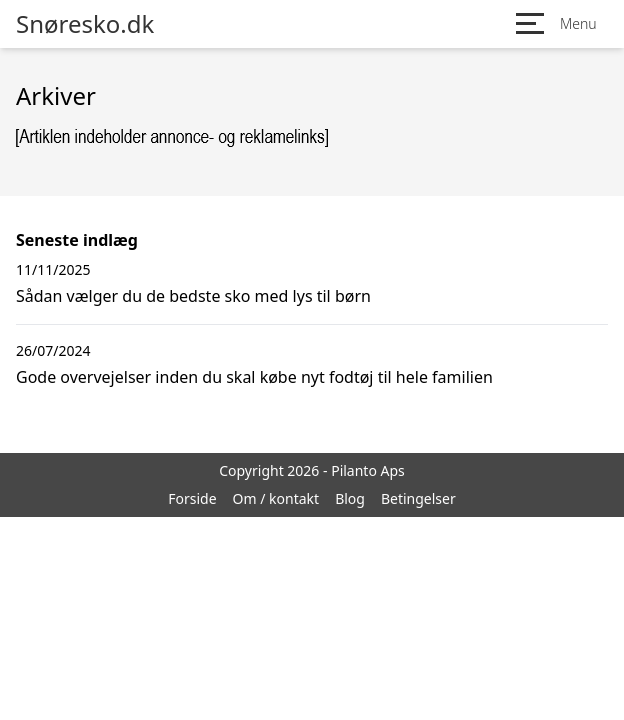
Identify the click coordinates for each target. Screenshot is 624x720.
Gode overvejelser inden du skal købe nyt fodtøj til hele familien (254, 377)
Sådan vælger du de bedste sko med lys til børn (193, 296)
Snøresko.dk (85, 24)
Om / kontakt (276, 498)
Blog (350, 498)
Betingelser (418, 498)
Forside (192, 498)
